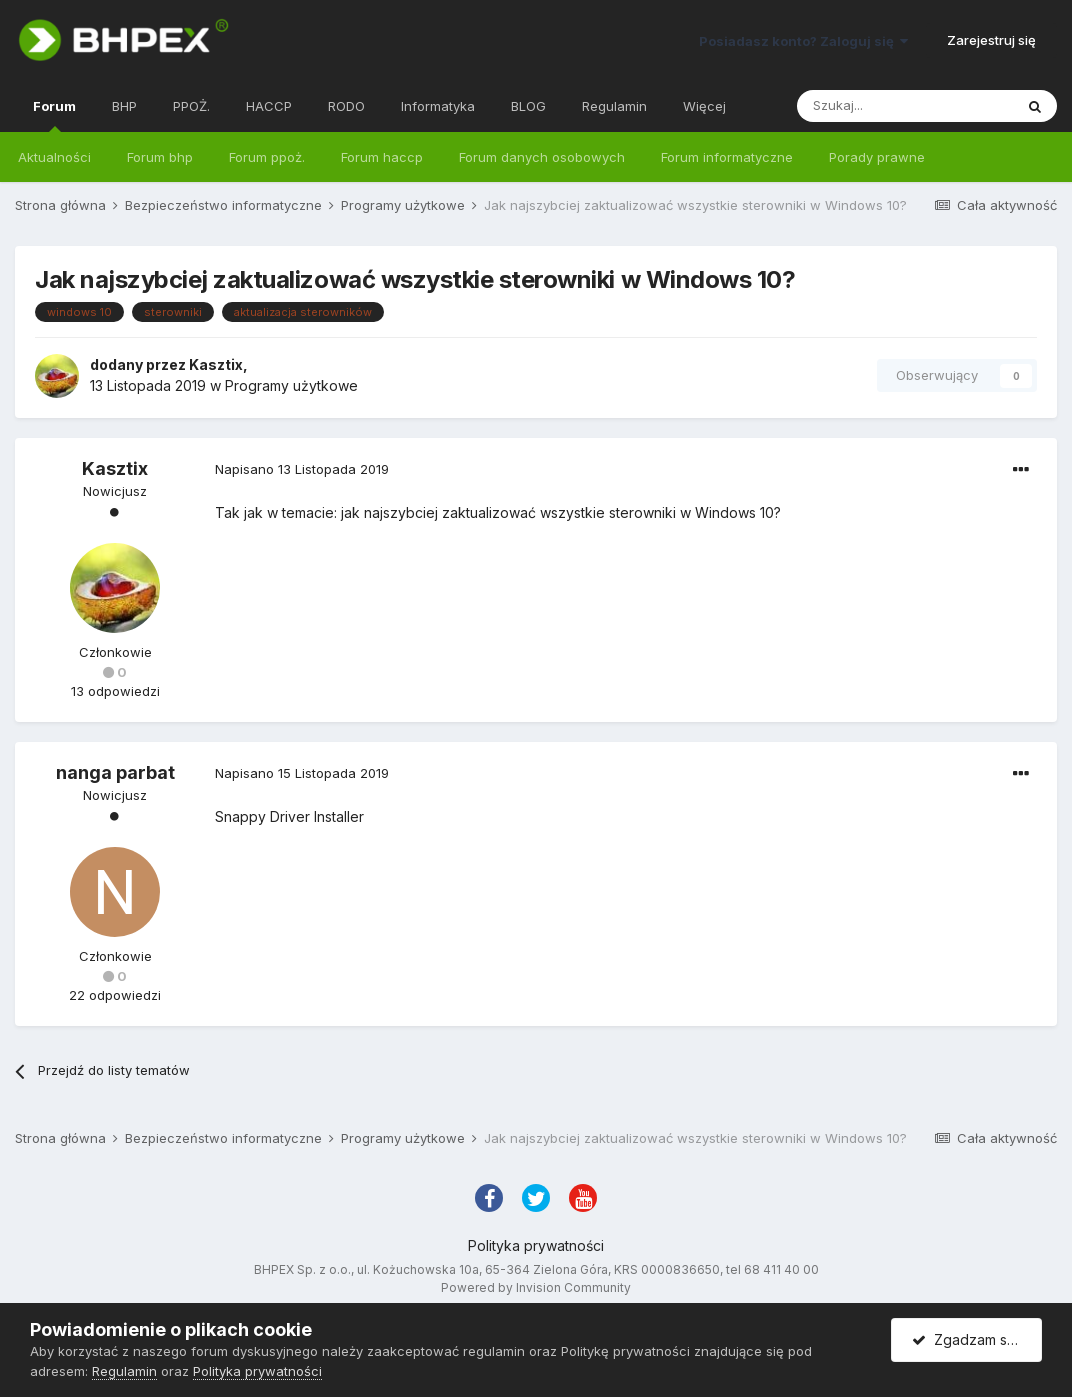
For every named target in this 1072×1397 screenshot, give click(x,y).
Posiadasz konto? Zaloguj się (803, 41)
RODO (346, 106)
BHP (124, 106)
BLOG (528, 106)
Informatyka (438, 106)
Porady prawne (877, 157)
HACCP (269, 106)
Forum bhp (160, 157)
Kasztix (216, 364)
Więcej (704, 106)
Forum (54, 115)
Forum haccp (382, 157)
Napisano (302, 469)
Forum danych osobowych (542, 157)
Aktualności (54, 157)
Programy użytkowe (291, 385)
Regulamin (614, 106)
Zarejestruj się (991, 40)
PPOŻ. (191, 106)
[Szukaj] (905, 106)
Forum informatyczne (727, 157)
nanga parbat (115, 772)
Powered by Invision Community (536, 1287)
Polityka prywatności (536, 1245)
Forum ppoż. (267, 157)
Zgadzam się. (966, 1339)
